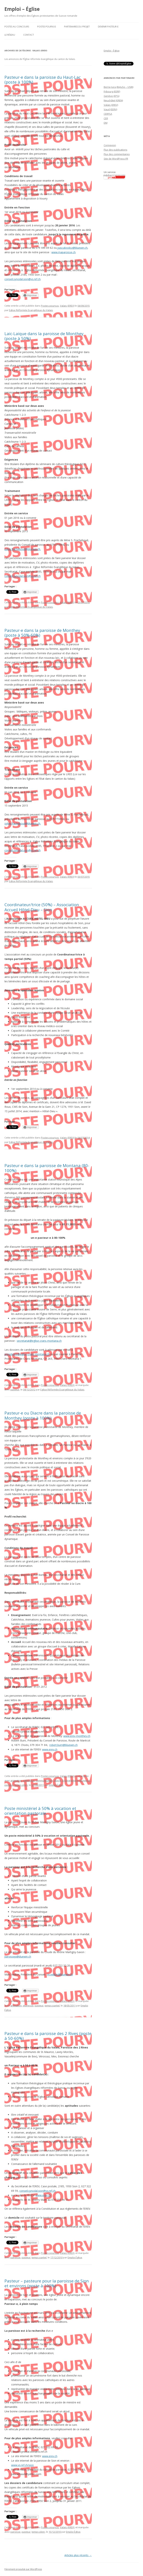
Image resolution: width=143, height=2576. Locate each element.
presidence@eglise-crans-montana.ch (27, 1354)
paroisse (15, 2257)
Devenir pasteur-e (108, 26)
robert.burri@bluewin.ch (63, 1745)
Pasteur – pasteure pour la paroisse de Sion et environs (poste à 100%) (46, 2283)
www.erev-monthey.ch (76, 1736)
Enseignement (70, 1780)
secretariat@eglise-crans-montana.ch (39, 1340)
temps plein (21, 1785)
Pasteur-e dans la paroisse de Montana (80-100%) (46, 1168)
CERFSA (108, 114)
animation (16, 1780)
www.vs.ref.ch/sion (22, 2465)
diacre (57, 1780)
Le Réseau (9, 34)
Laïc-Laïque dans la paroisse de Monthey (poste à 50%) (43, 336)
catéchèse (29, 1780)
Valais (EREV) (67, 305)
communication (44, 1780)
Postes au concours (16, 26)
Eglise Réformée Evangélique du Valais (31, 310)
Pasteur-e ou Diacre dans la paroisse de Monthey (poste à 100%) (42, 1415)
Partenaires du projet (77, 26)
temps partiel (52, 2005)
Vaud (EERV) (110, 109)
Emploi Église (56, 1785)
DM (105, 122)
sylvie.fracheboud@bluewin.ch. (22, 549)
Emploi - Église (112, 50)
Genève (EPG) (111, 96)
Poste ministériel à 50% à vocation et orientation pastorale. (40, 1810)
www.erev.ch (49, 1749)
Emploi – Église (22, 9)
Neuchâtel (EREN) (113, 100)
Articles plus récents (78, 2555)
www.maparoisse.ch (63, 252)
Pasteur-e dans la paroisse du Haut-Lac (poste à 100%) (42, 79)
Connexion (110, 145)
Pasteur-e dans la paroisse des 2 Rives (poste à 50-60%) (47, 2036)
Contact (28, 34)
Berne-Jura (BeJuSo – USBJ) (118, 87)
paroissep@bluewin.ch (17, 1956)
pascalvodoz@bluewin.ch (72, 248)
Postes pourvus (46, 26)
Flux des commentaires (117, 154)
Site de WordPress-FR (116, 158)
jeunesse (85, 1780)
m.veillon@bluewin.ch (60, 1974)
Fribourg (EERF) (112, 91)
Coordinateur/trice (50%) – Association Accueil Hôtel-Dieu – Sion (41, 907)
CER (106, 118)
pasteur (14, 1389)
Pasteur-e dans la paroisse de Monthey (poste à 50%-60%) (42, 632)
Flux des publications (115, 149)
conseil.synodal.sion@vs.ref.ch (22, 279)
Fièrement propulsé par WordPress (23, 2569)
